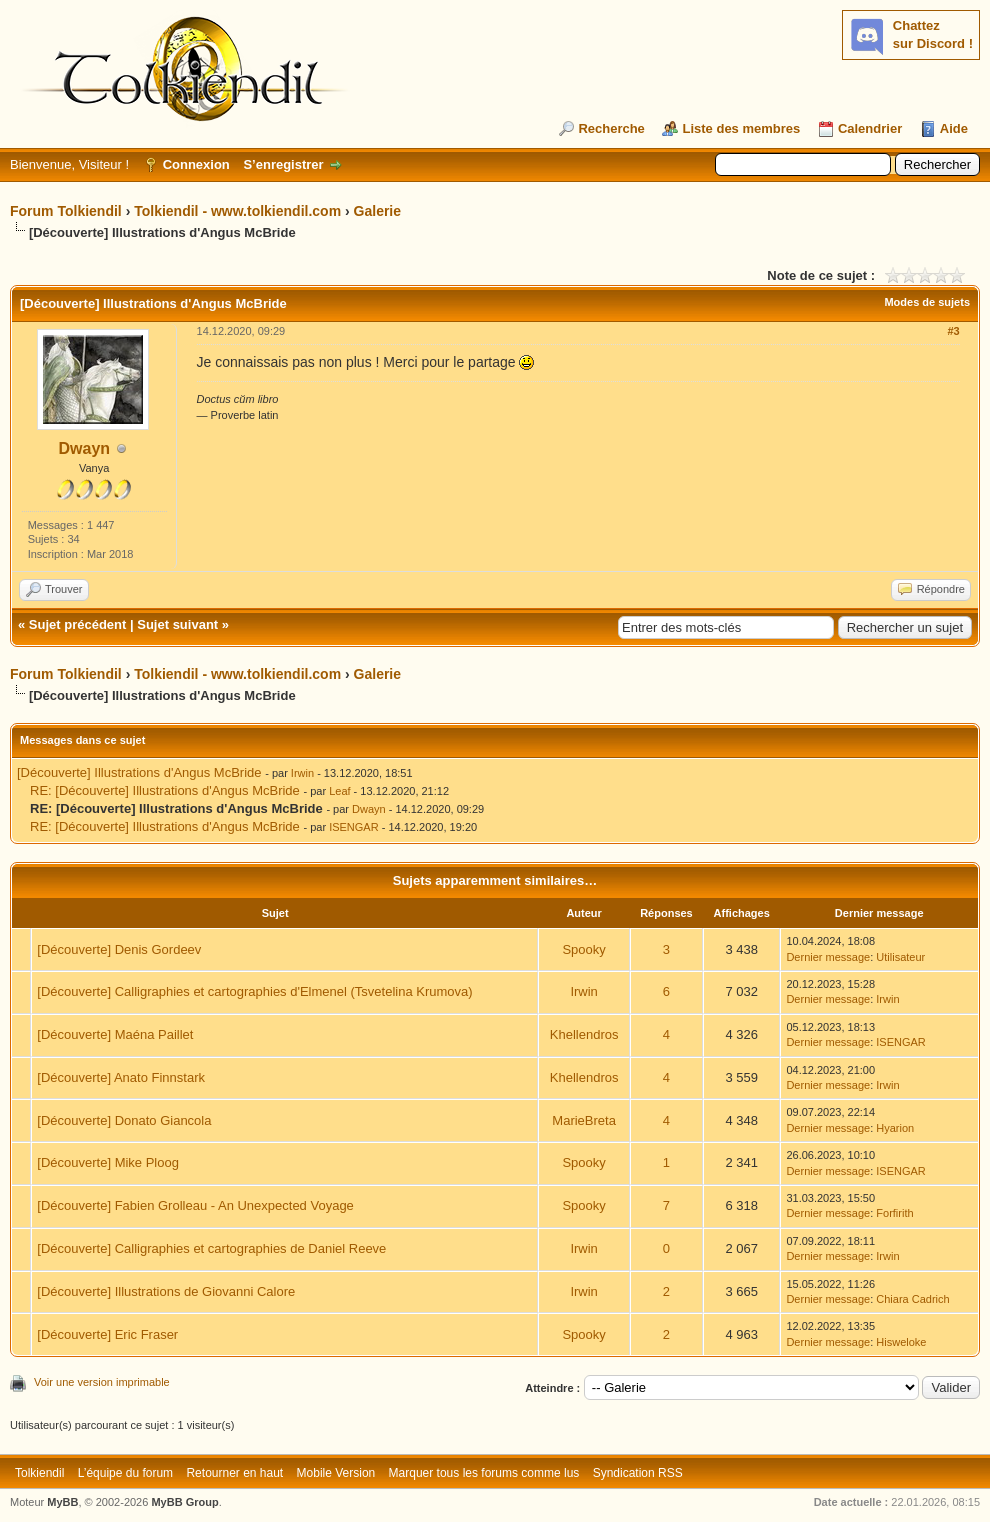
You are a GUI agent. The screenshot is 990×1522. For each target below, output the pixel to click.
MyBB (62, 1502)
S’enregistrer (283, 164)
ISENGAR (354, 827)
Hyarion (895, 1128)
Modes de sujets (927, 302)
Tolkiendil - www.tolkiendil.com (237, 211)
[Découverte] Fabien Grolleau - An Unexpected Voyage (195, 1205)
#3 (953, 331)
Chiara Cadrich (912, 1299)
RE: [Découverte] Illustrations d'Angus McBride (165, 790)
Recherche (611, 128)
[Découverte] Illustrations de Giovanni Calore (166, 1291)
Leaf (339, 791)
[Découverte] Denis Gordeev (119, 949)
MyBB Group (184, 1502)
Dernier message (828, 957)
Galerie (377, 211)
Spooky (583, 949)
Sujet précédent (78, 624)
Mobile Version (336, 1473)
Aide (954, 128)
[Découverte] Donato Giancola (124, 1120)
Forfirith (894, 1213)
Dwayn (85, 448)
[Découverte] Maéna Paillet (115, 1034)
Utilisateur (900, 957)
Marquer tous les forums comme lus (484, 1473)
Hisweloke (901, 1342)
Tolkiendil (39, 1473)
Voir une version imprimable (102, 1382)
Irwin (302, 773)
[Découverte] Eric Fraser (107, 1334)
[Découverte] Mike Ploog (108, 1162)
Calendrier (870, 128)
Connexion (196, 164)
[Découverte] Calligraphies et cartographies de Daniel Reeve (211, 1248)
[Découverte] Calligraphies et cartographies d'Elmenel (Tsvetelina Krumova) (254, 991)
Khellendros (584, 1034)
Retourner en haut (234, 1473)
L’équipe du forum (125, 1473)
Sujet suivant (177, 624)
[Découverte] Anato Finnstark (121, 1077)
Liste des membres (741, 128)
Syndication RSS (638, 1473)
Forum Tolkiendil (66, 211)
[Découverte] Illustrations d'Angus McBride (139, 772)
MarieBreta (584, 1120)
